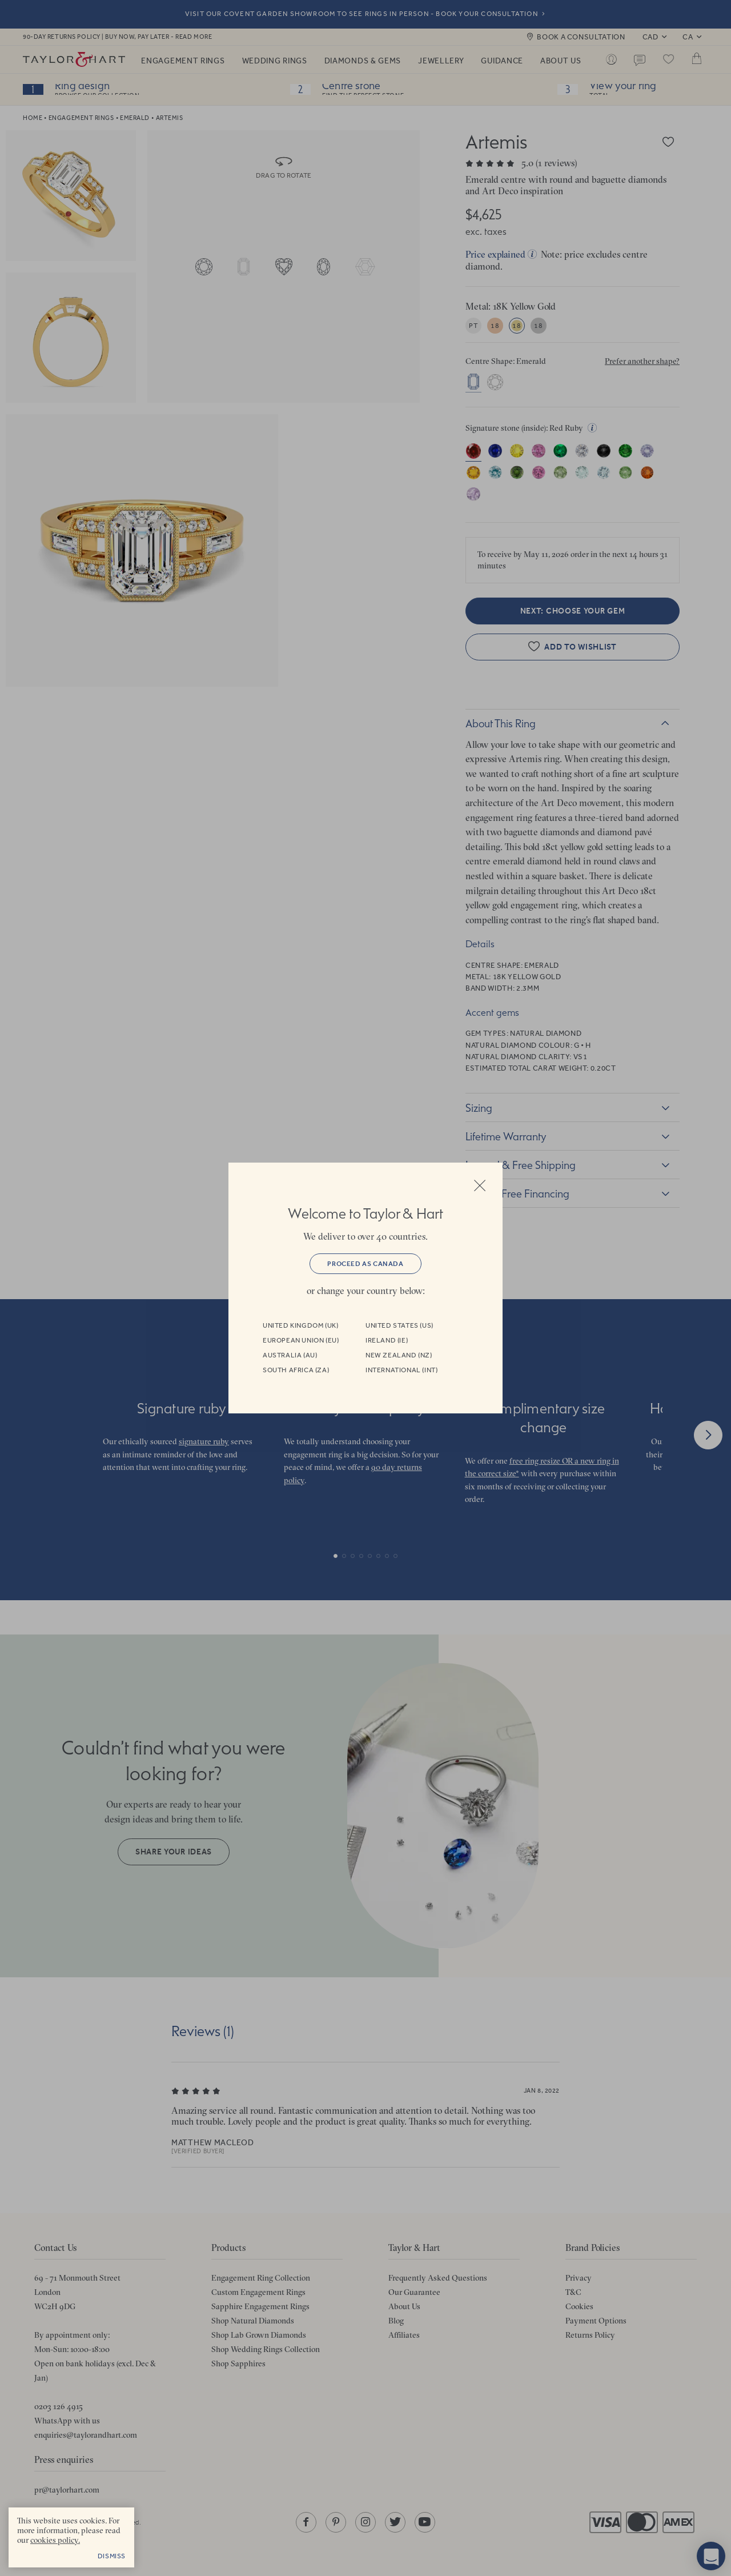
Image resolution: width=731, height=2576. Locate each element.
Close (479, 1185)
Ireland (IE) (387, 1340)
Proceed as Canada (365, 1264)
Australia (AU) (290, 1355)
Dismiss (112, 2556)
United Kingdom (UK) (300, 1325)
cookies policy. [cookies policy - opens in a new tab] (55, 2540)
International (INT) (401, 1370)
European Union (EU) (301, 1340)
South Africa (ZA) (296, 1370)
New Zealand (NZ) (399, 1355)
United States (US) (399, 1325)
